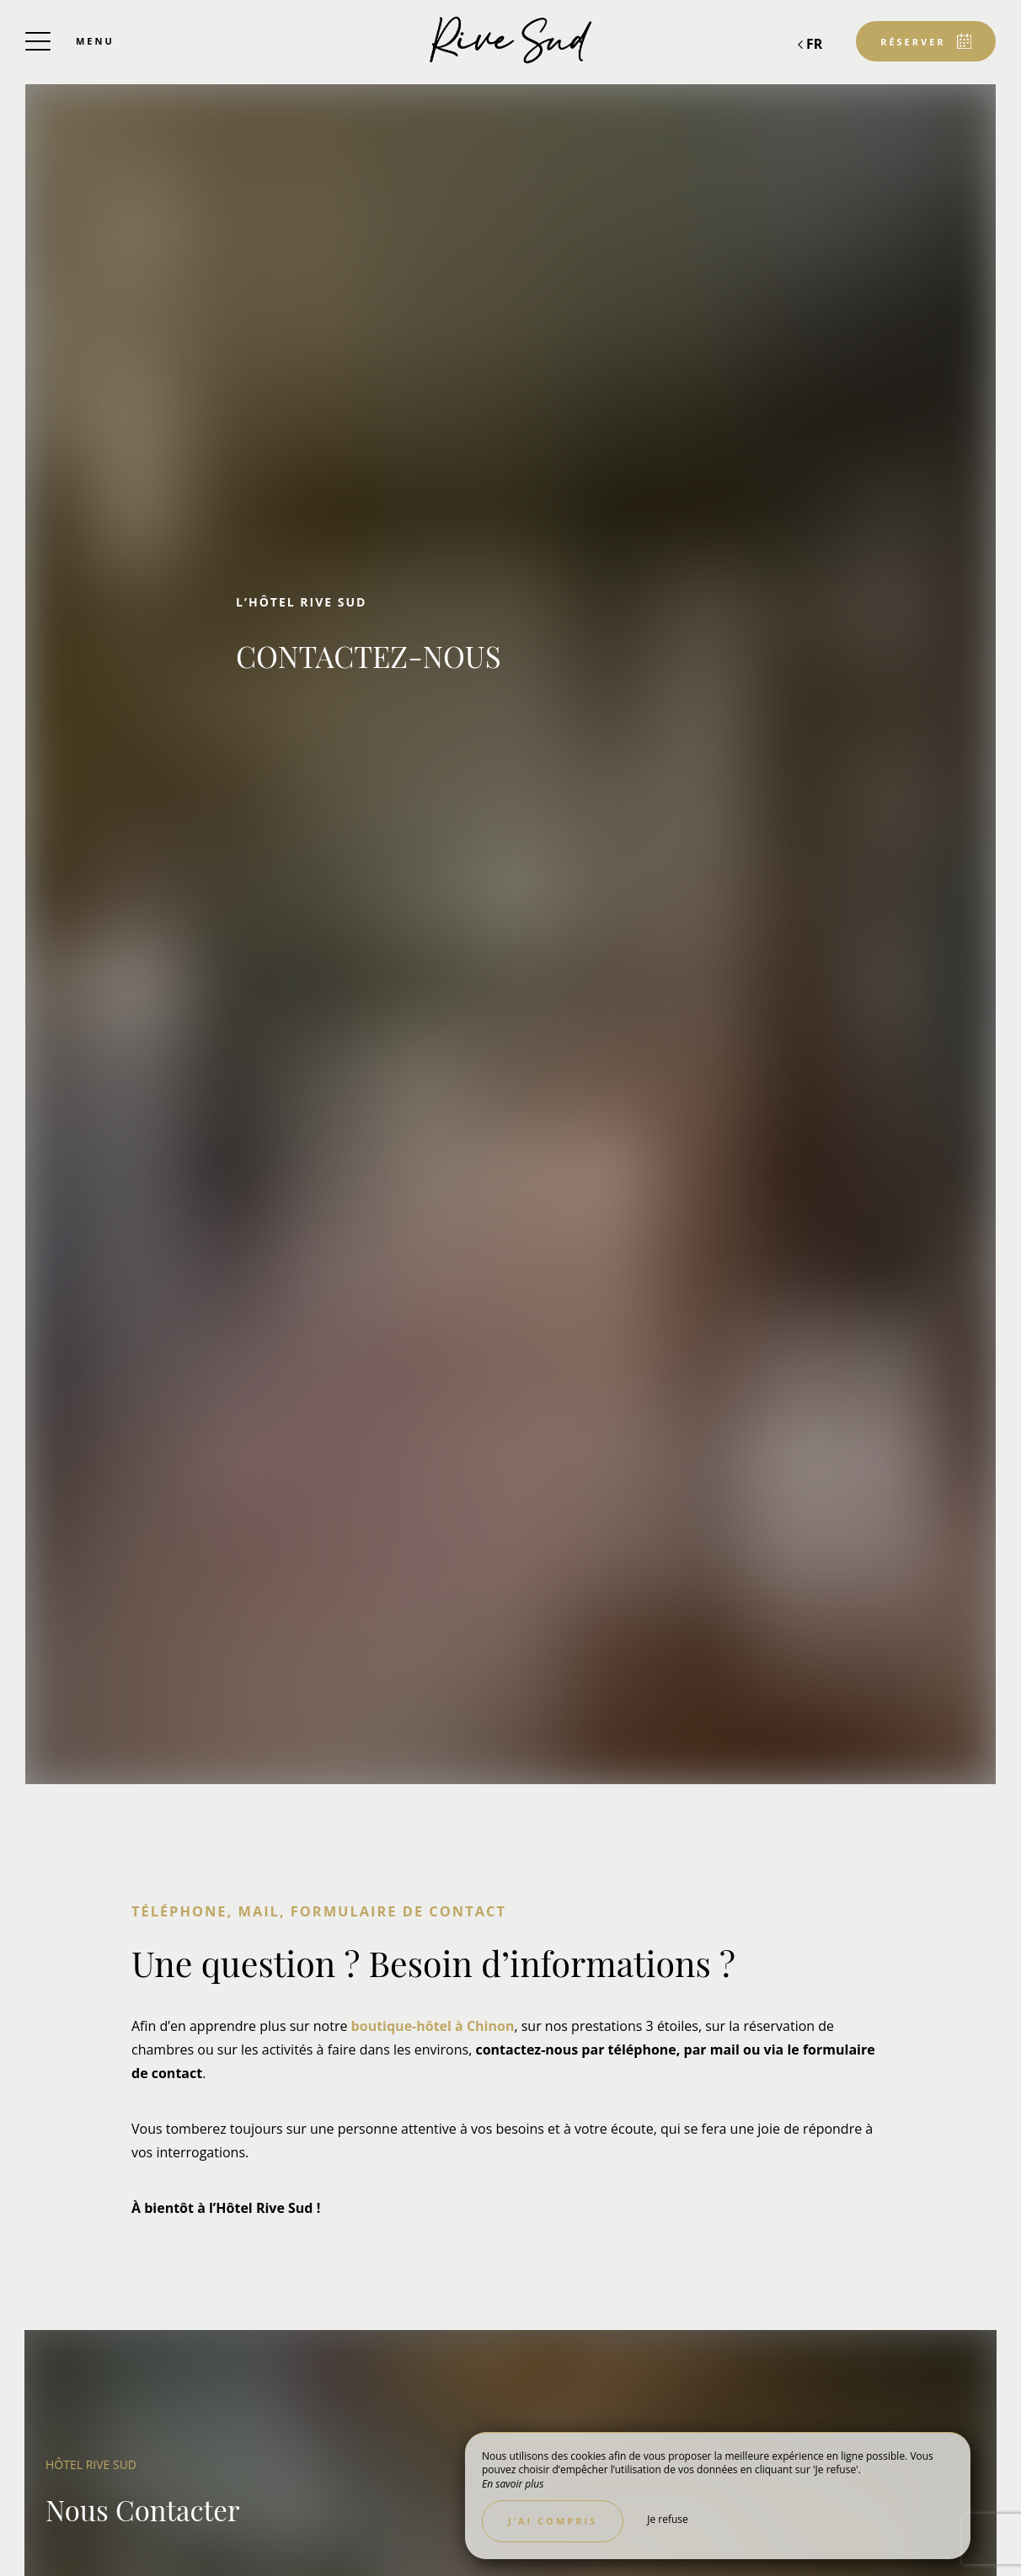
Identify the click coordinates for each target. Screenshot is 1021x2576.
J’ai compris (552, 2521)
